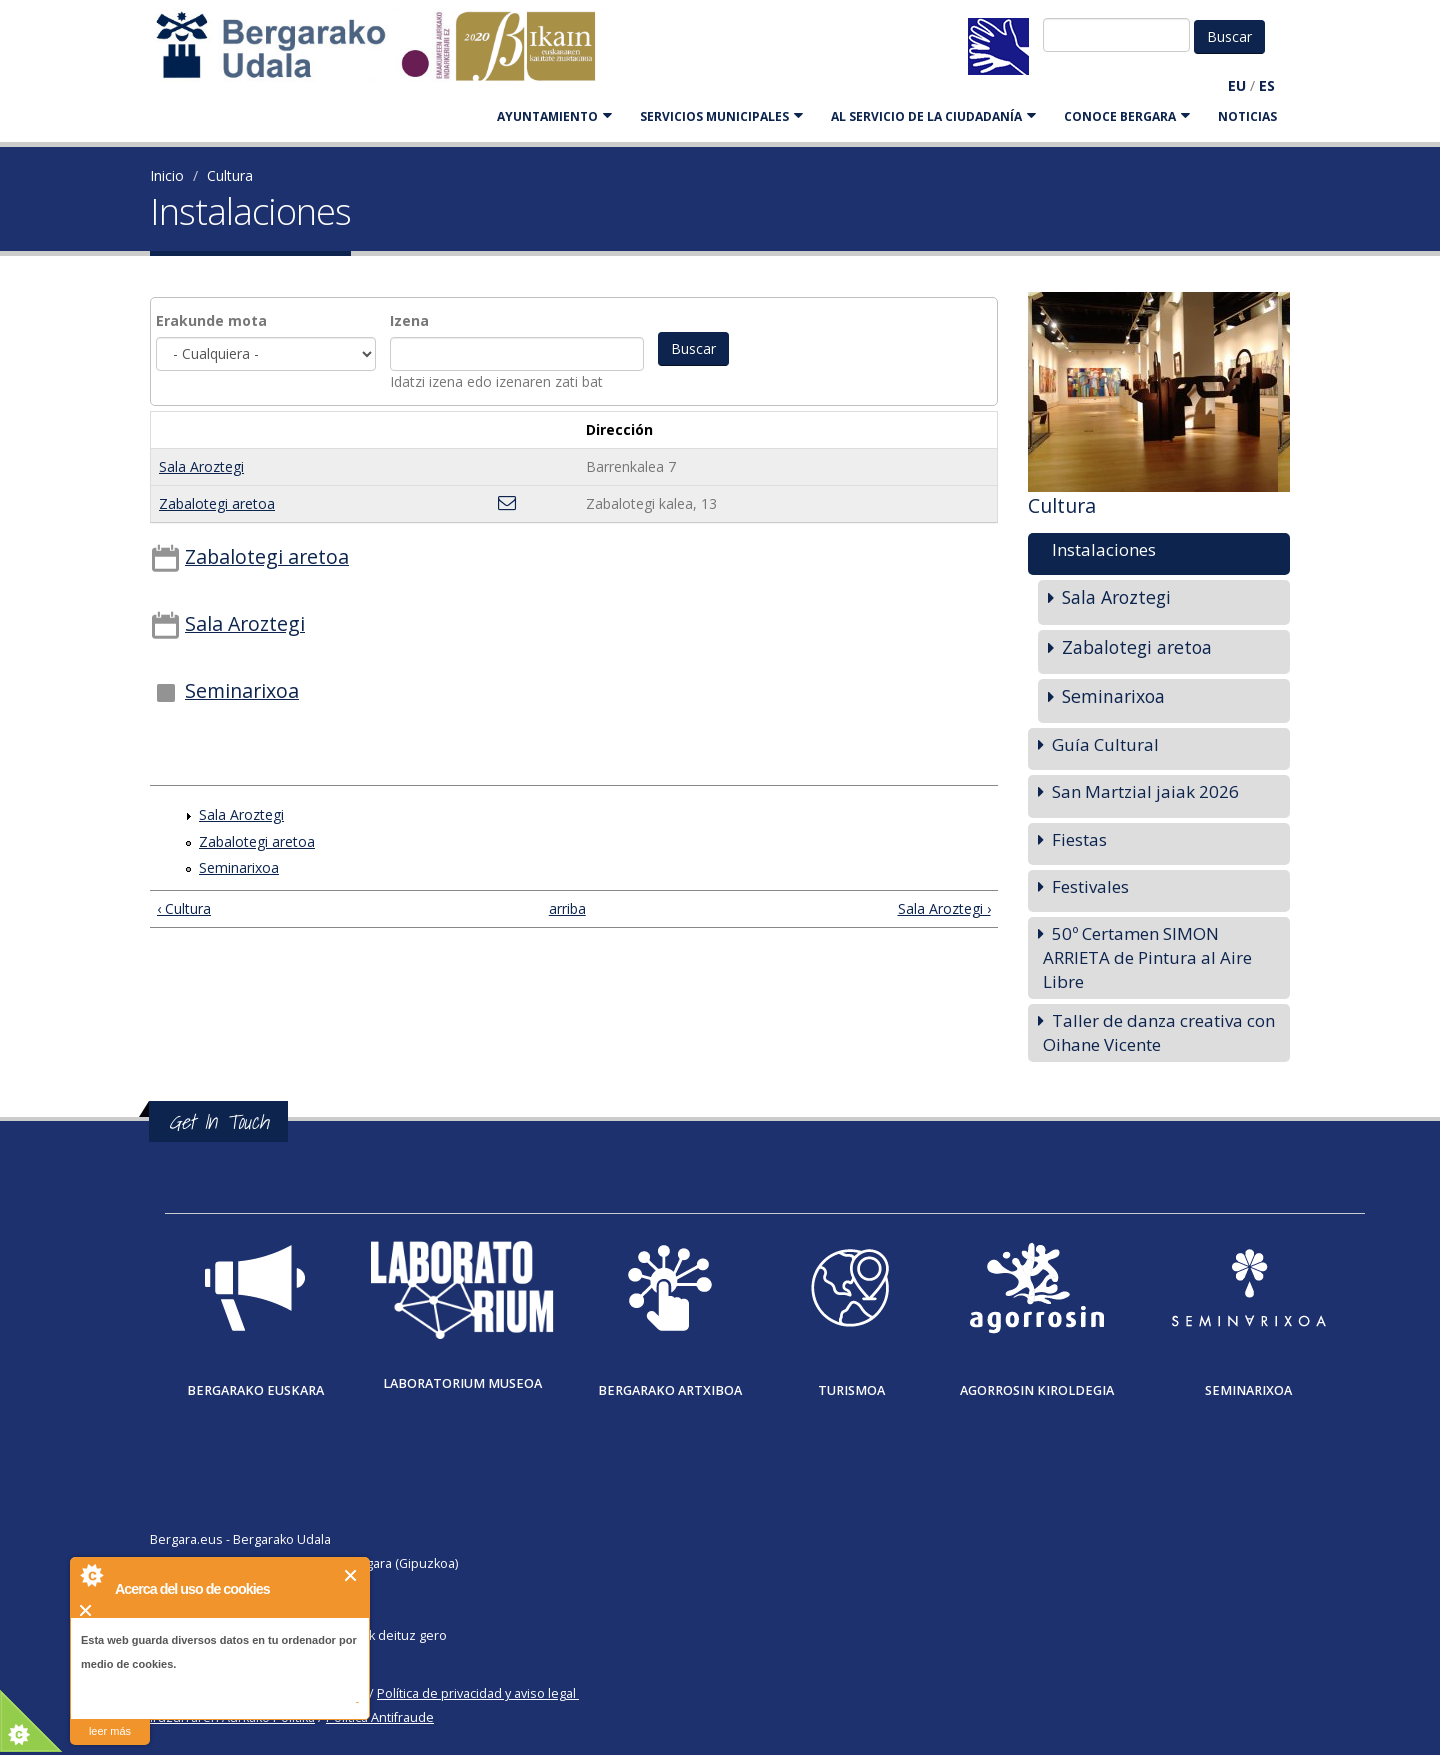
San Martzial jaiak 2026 (1145, 791)
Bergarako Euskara (255, 1390)
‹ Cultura (184, 908)
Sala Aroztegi (201, 466)
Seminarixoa (242, 690)
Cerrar (351, 1575)
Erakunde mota (211, 320)
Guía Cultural (1105, 744)
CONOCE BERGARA (1127, 116)
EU (1237, 85)
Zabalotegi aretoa (217, 503)
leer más (110, 1731)
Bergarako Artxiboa (670, 1390)
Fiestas (1079, 839)
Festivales (1090, 886)
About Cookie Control (91, 1575)
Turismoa (851, 1390)
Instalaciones (1104, 549)
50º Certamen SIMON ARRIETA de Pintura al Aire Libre (1147, 957)
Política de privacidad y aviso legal (476, 1693)
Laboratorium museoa (462, 1383)
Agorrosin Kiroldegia (1037, 1390)
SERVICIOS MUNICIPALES (721, 116)
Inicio (167, 175)
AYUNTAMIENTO (554, 116)
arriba (565, 908)
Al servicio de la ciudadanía (933, 116)
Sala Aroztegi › (944, 908)
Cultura (230, 175)
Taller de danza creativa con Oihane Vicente (1159, 1032)
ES (1267, 85)
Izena (409, 320)
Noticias (1247, 116)
